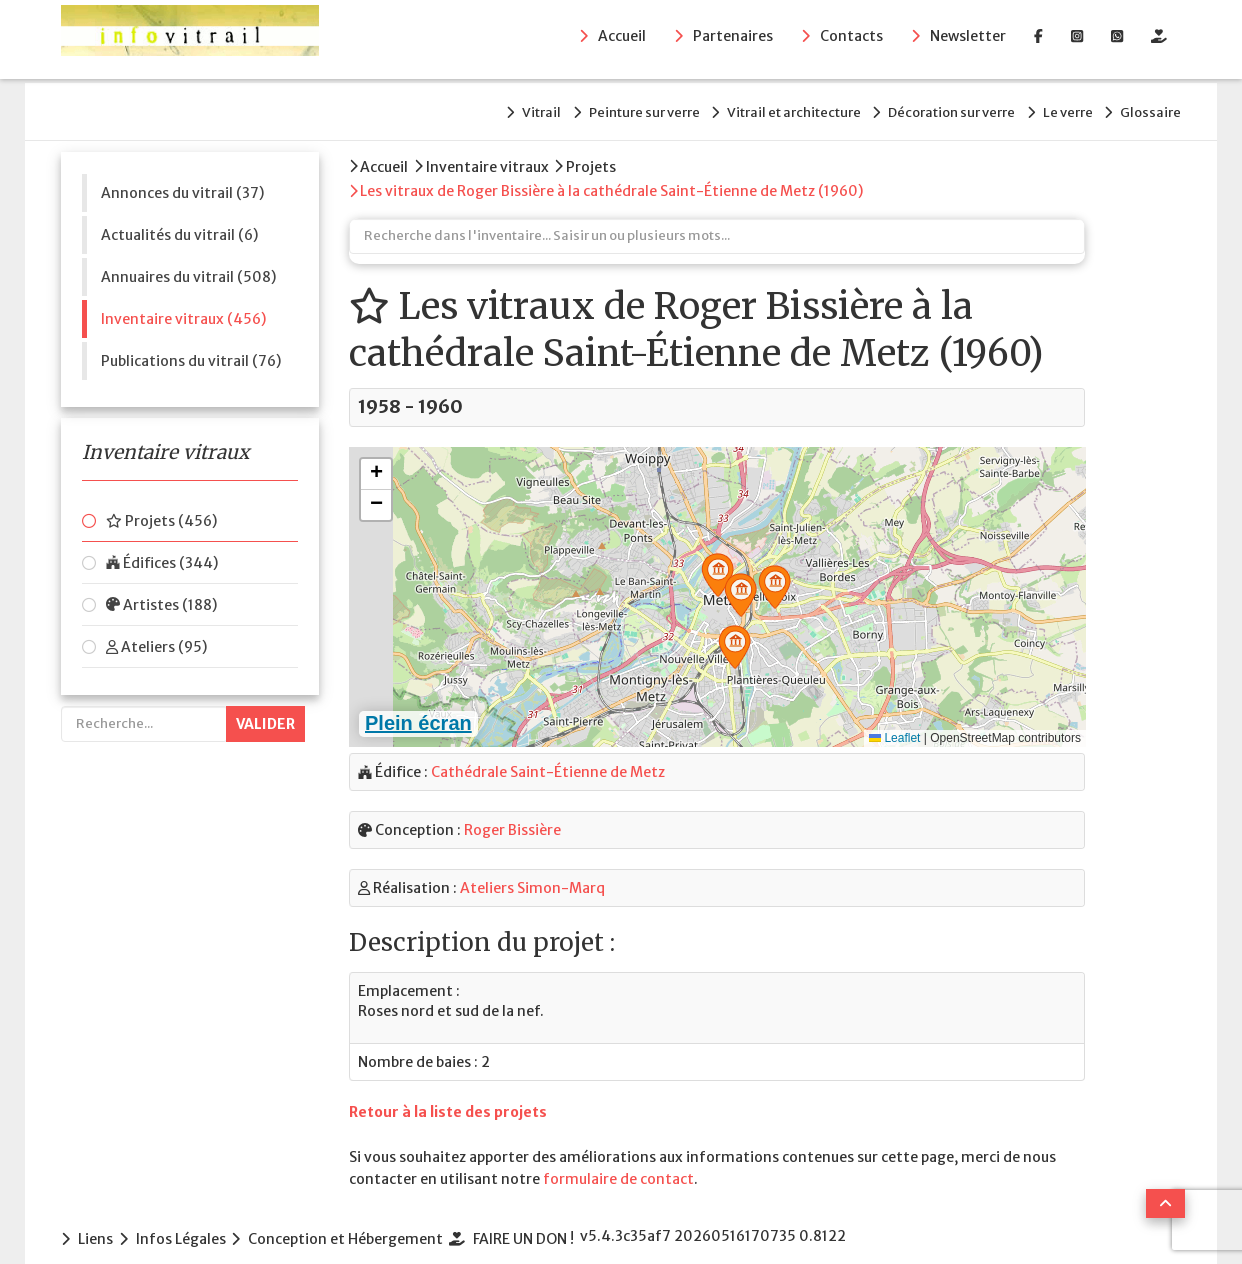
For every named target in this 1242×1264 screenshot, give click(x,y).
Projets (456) (161, 509)
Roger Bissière (512, 811)
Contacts (851, 41)
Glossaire (1150, 106)
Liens (95, 1218)
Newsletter (968, 41)
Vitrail (458, 106)
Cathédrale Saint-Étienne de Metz (548, 753)
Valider (265, 712)
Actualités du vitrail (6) (179, 223)
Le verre (1051, 106)
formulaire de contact (618, 1160)
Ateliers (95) (156, 635)
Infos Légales (189, 1218)
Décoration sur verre (918, 106)
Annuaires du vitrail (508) (188, 265)
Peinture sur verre (577, 106)
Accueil (622, 41)
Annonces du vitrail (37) (182, 181)
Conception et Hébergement (362, 1218)
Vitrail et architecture (744, 106)
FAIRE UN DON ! (548, 1218)
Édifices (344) (162, 551)
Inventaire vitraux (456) (183, 307)
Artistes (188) (161, 593)
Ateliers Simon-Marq (532, 869)
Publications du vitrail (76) (191, 349)
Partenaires (733, 41)
